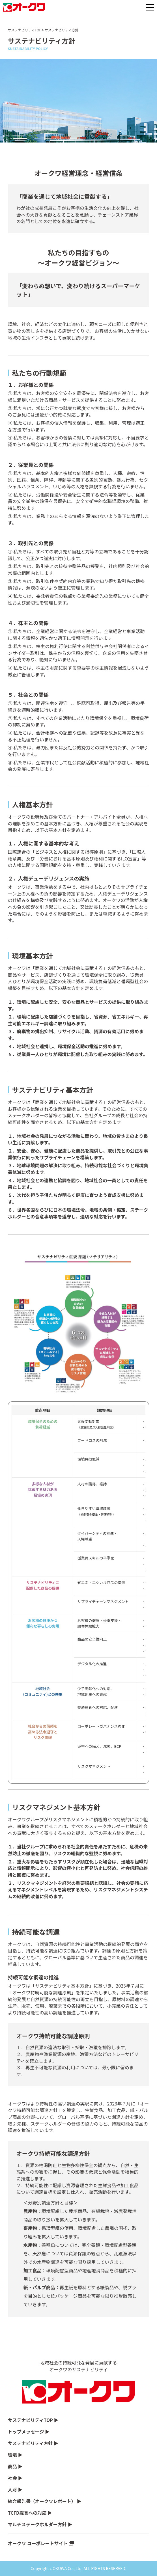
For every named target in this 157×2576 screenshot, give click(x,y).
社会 (12, 2478)
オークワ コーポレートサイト (38, 2543)
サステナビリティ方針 (30, 2443)
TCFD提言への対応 (27, 2512)
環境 (12, 2454)
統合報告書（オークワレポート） (42, 2501)
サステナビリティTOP (24, 29)
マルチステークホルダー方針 (37, 2524)
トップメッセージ (26, 2431)
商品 (12, 2466)
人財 (12, 2489)
